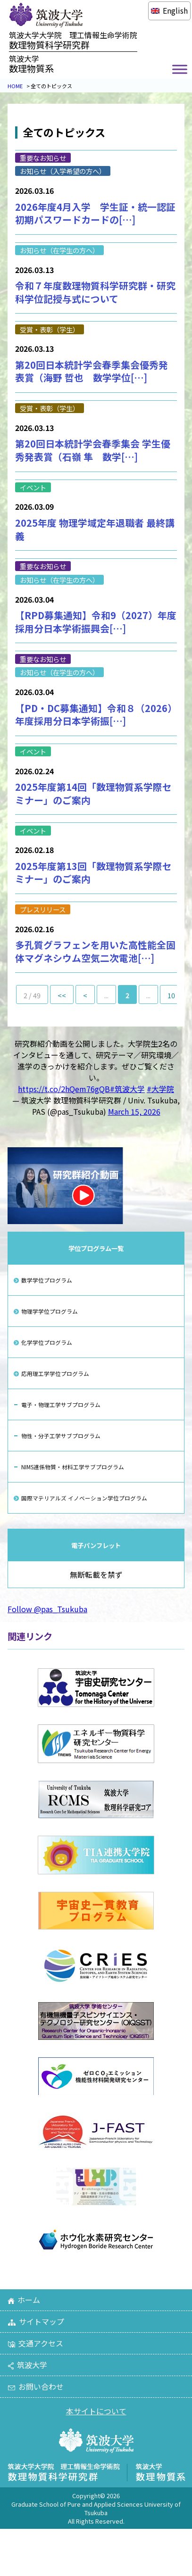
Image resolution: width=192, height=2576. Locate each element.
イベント (33, 487)
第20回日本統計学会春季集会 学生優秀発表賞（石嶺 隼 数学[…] (92, 450)
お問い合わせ (36, 2386)
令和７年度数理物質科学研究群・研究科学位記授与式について (95, 292)
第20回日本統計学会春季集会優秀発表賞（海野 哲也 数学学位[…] (91, 371)
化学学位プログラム (46, 1342)
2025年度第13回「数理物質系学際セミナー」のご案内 (93, 872)
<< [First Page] (62, 995)
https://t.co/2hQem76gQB (64, 1088)
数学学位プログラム (46, 1280)
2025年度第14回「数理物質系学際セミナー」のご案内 (93, 793)
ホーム (24, 2299)
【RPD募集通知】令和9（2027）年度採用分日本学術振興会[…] (95, 621)
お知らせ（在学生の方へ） (59, 250)
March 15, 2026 (134, 1111)
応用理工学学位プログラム (55, 1373)
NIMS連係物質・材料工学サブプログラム (72, 1467)
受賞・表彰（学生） (49, 329)
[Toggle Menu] (179, 69)
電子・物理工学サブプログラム (60, 1404)
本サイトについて (96, 2411)
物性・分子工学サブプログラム (60, 1436)
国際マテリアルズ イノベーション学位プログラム (84, 1498)
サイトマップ (36, 2321)
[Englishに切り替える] (169, 10)
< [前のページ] (85, 995)
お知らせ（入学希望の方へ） (63, 171)
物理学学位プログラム (49, 1311)
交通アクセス (35, 2343)
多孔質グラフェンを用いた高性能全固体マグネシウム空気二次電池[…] (95, 951)
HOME (15, 86)
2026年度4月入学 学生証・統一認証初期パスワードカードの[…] (95, 213)
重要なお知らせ (43, 158)
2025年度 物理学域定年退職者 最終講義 (95, 529)
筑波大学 (27, 2364)
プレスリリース (43, 909)
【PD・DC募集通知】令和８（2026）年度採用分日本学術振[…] (96, 714)
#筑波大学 (127, 1088)
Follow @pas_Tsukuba (47, 1609)
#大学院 (160, 1088)
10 (171, 995)
